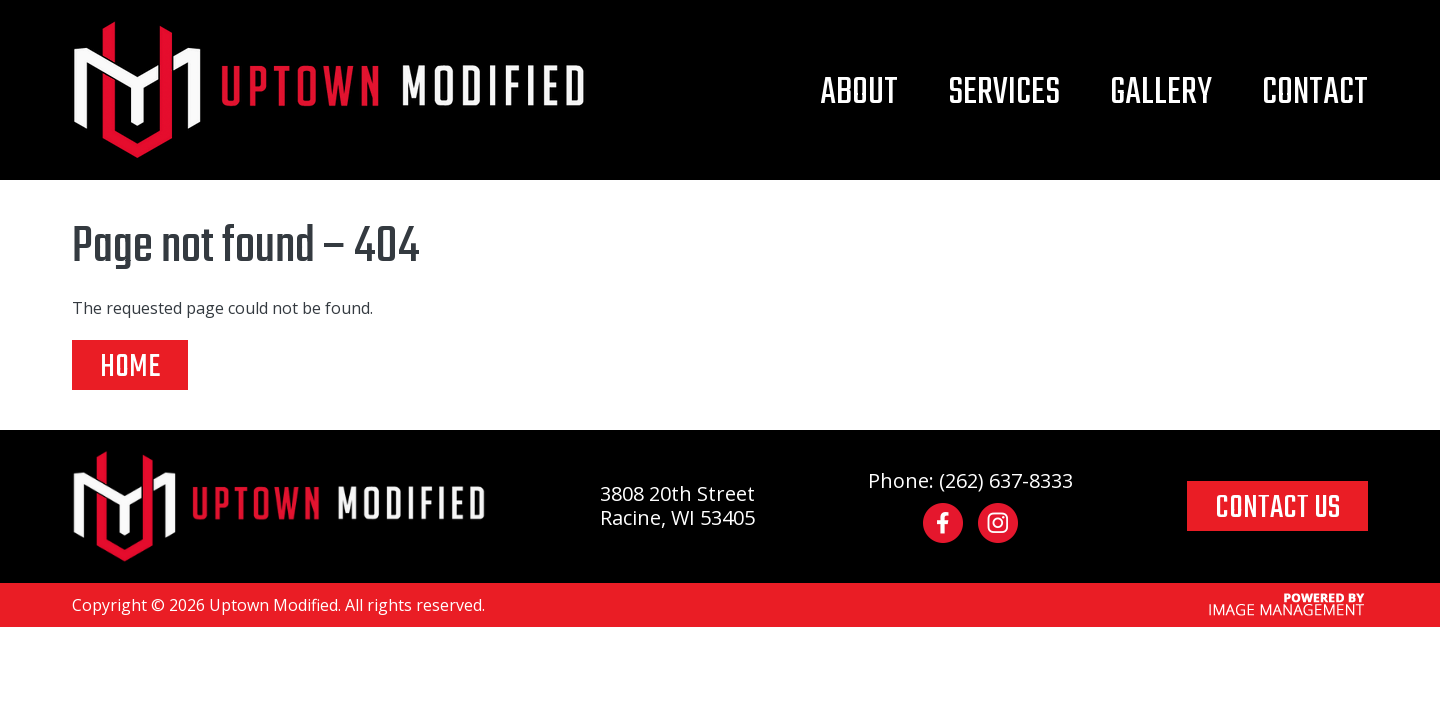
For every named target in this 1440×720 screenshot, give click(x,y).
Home (130, 366)
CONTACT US (1277, 507)
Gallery (1161, 93)
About (859, 93)
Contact (1315, 93)
